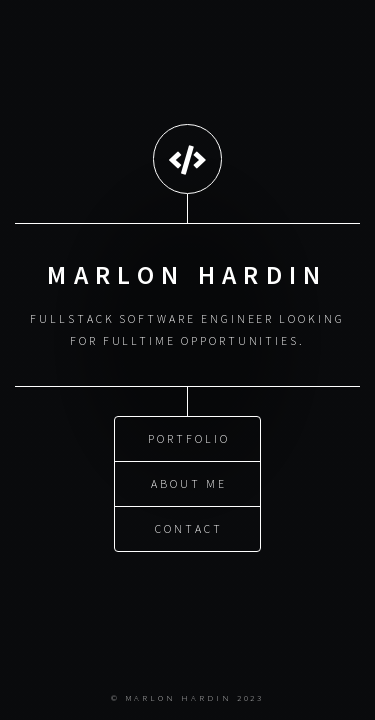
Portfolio (188, 437)
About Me (188, 482)
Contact (189, 527)
